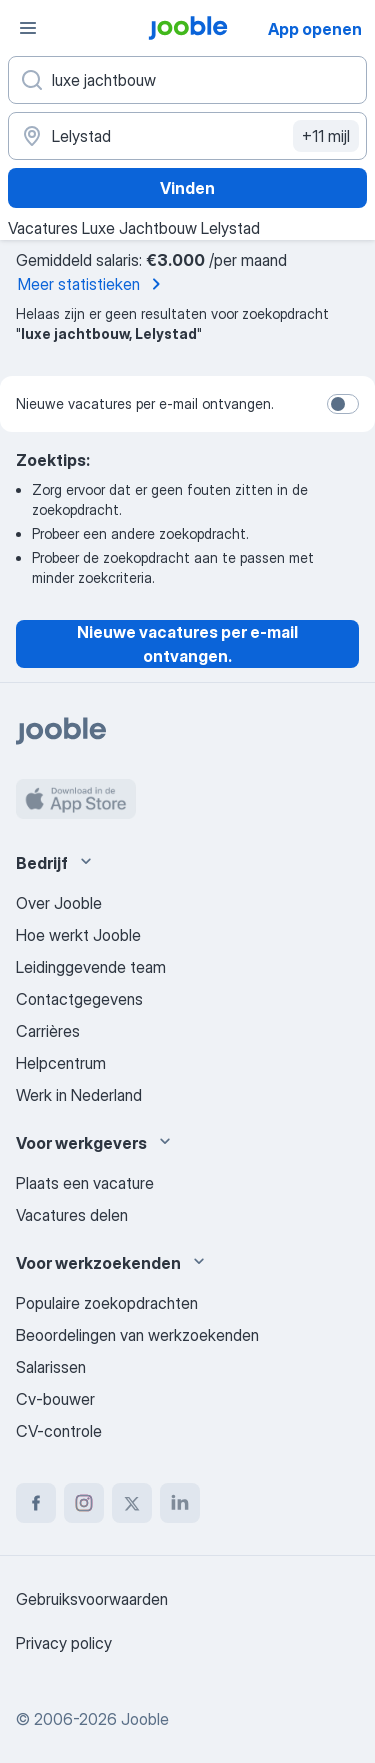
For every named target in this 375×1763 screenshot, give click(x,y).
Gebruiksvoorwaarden (92, 1599)
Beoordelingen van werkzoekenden (137, 1335)
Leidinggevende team (91, 967)
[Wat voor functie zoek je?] (187, 80)
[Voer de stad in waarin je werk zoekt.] (187, 136)
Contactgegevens (79, 999)
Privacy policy (64, 1643)
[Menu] (28, 28)
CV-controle (59, 1431)
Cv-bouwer (55, 1399)
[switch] (343, 404)
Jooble (145, 1719)
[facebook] (36, 1503)
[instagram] (84, 1503)
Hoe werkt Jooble (78, 935)
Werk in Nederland (79, 1095)
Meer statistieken (93, 284)
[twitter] (132, 1503)
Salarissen (51, 1367)
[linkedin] (180, 1503)
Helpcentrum (61, 1063)
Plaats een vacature (85, 1183)
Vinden (187, 188)
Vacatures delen (72, 1215)
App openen (315, 29)
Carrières (48, 1031)
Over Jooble (59, 903)
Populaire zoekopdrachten (107, 1303)
